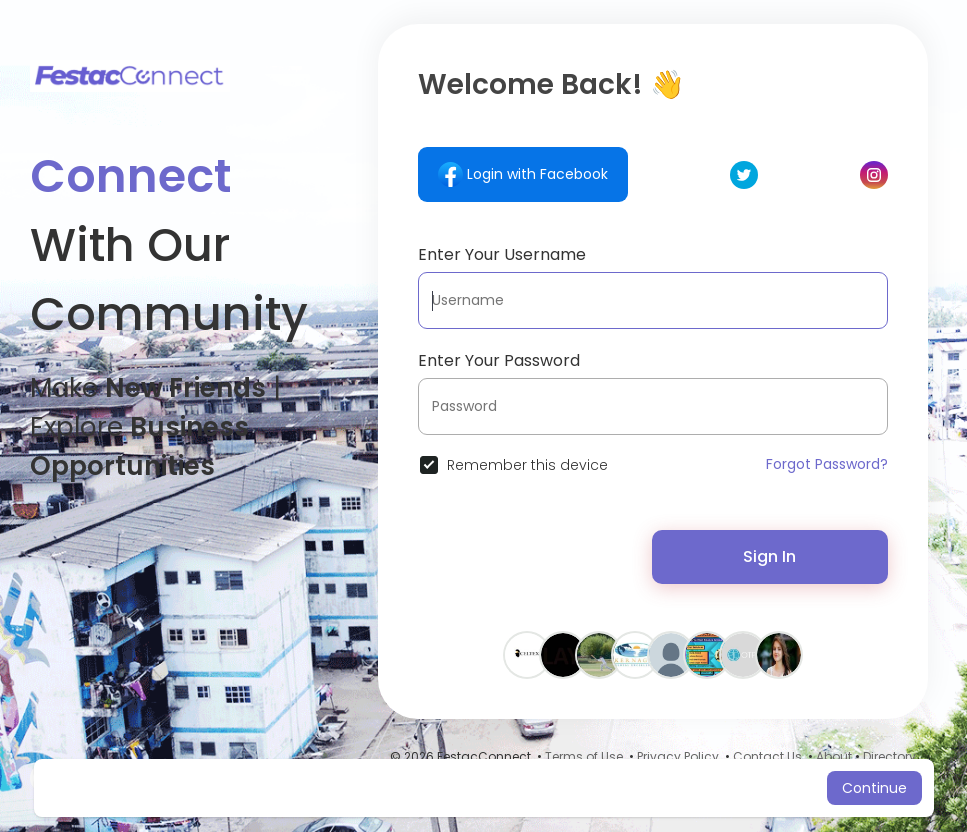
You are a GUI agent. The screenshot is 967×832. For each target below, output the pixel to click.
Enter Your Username (502, 254)
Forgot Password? (827, 464)
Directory (889, 756)
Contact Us (767, 756)
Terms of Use (584, 756)
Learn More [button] (651, 788)
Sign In (769, 556)
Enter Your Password (499, 360)
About (834, 756)
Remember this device (527, 465)
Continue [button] (874, 788)
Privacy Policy (678, 756)
